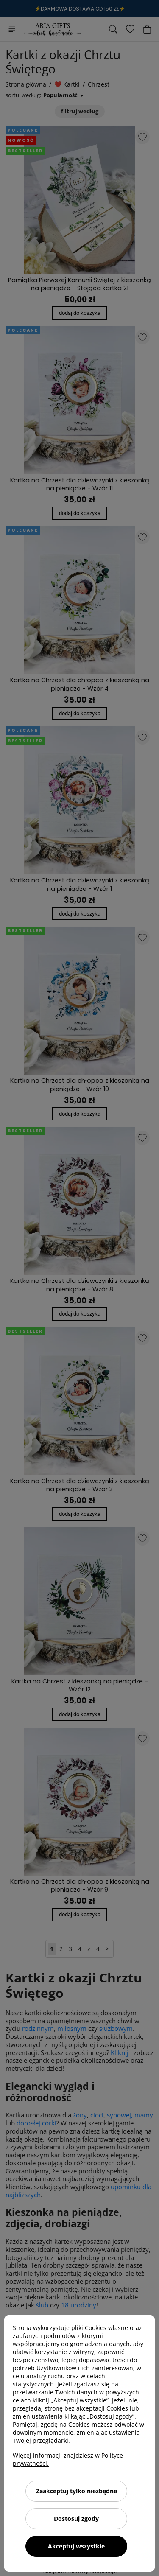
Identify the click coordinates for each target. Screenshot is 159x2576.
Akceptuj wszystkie (76, 2546)
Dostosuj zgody (76, 2518)
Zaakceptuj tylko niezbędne (76, 2491)
